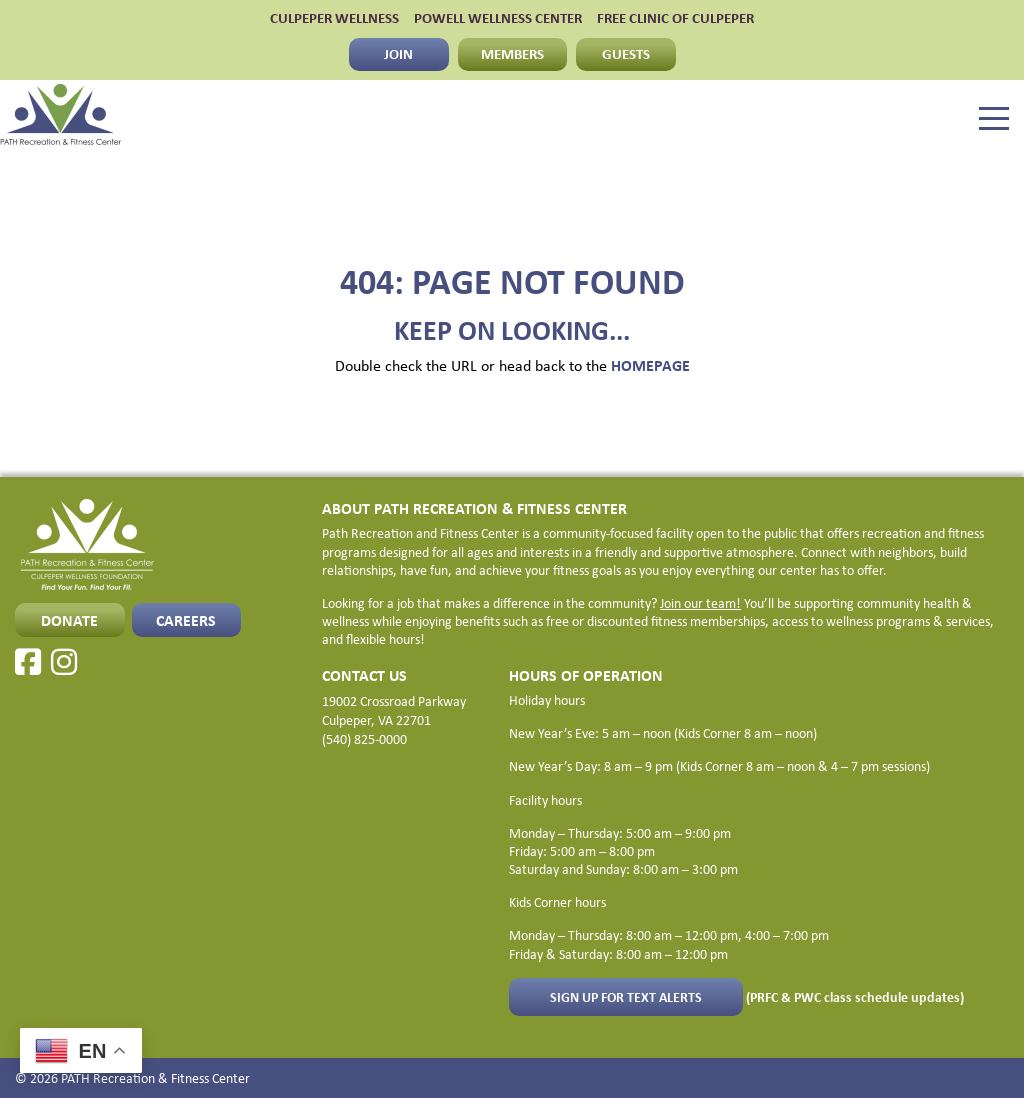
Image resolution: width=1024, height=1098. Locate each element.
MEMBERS (512, 53)
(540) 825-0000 (364, 739)
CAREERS (186, 620)
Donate (69, 620)
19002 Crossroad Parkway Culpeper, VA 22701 (394, 710)
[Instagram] (64, 662)
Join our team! (700, 603)
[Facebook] (28, 662)
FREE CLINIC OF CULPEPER (675, 18)
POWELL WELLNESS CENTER (498, 18)
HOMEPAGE (650, 365)
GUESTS (626, 53)
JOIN (398, 53)
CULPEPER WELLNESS (334, 18)
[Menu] (994, 119)
